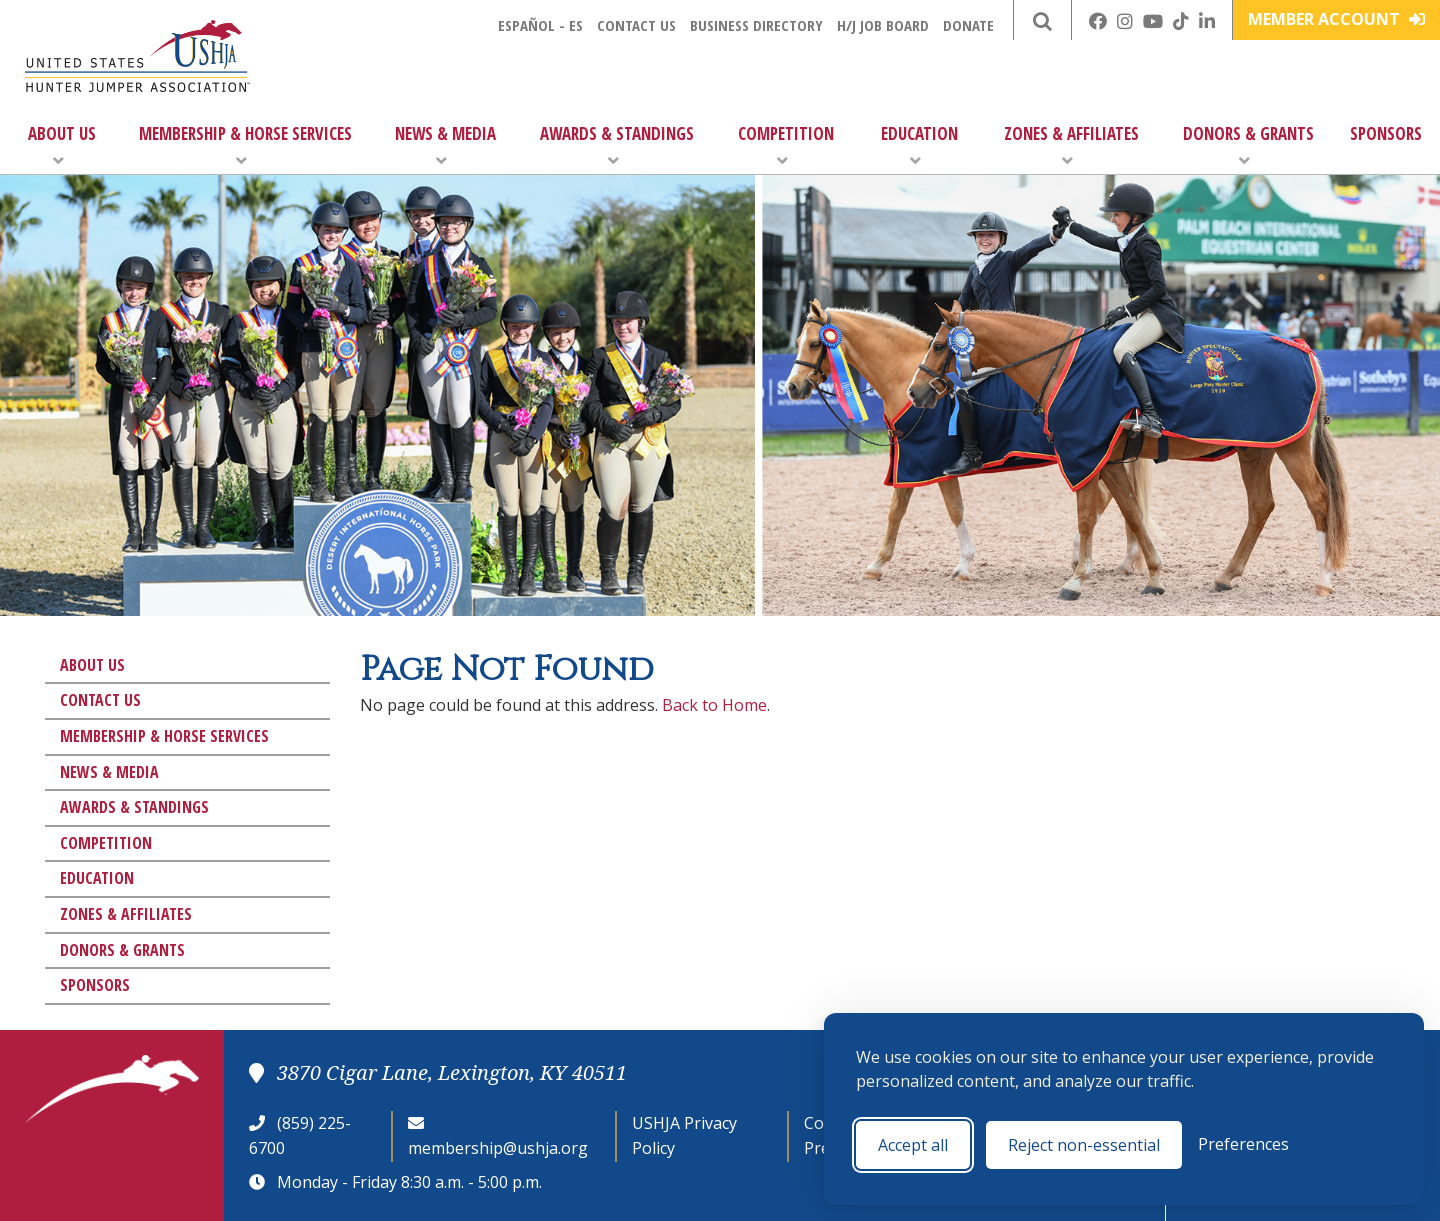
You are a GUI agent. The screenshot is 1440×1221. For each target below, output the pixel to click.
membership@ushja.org (498, 1148)
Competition (786, 145)
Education (919, 145)
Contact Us (636, 25)
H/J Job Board (883, 25)
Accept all (913, 1145)
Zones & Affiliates (1071, 145)
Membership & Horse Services (245, 145)
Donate (968, 25)
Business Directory (756, 25)
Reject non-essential (1084, 1145)
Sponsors (1386, 133)
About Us (62, 145)
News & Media (445, 145)
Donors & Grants (1248, 145)
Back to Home (714, 705)
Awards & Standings (617, 145)
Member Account (1336, 19)
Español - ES (540, 25)
